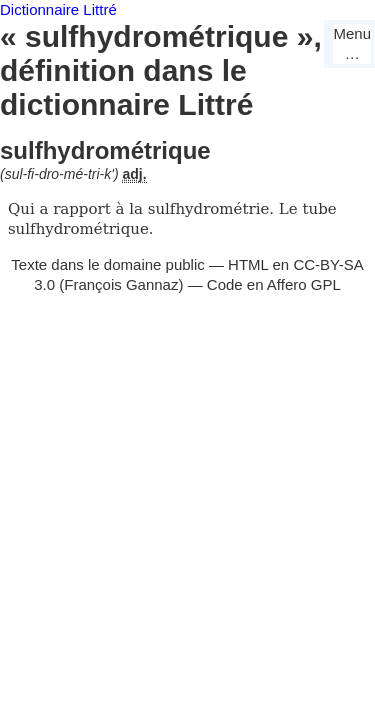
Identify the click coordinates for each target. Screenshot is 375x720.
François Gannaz (121, 284)
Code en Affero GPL (274, 284)
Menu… (352, 43)
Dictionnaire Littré (58, 9)
